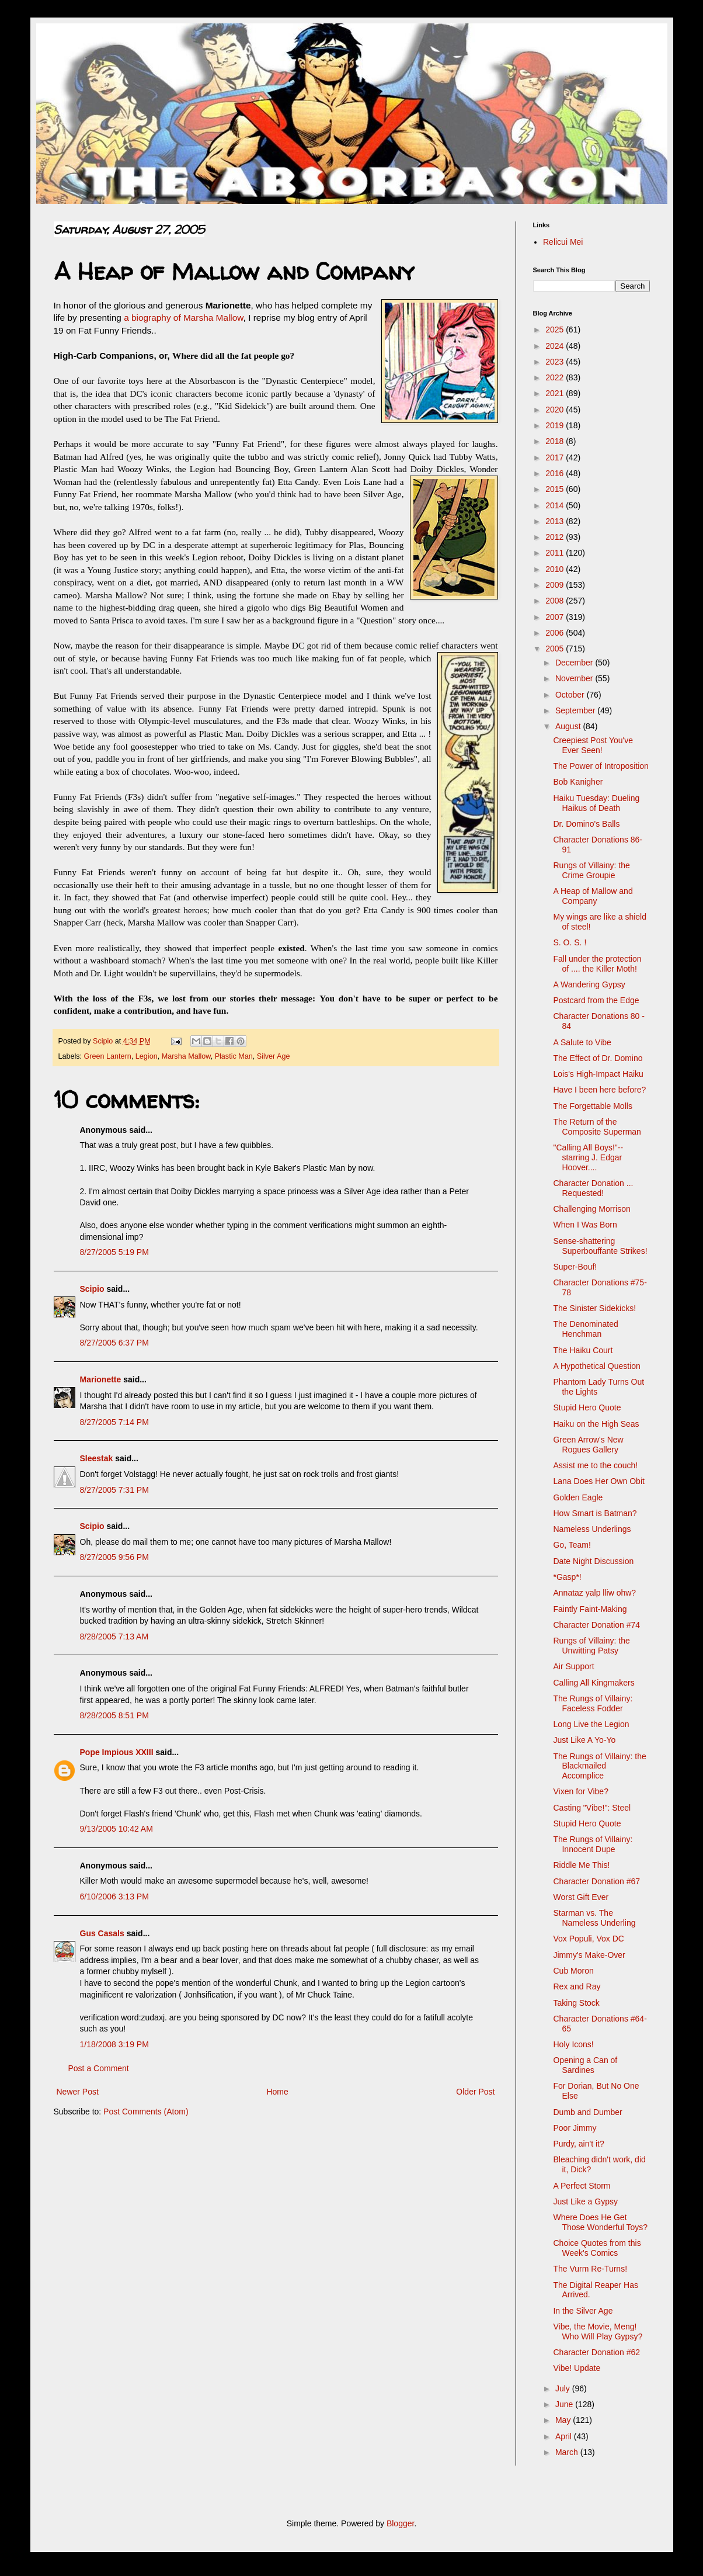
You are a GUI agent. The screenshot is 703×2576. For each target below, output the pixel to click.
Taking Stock (576, 2003)
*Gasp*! (567, 1577)
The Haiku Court (582, 1350)
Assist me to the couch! (595, 1465)
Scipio (92, 1289)
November (575, 678)
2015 (555, 489)
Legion (146, 1056)
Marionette (100, 1379)
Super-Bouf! (575, 1266)
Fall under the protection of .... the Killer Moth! (597, 963)
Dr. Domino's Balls (586, 823)
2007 (555, 617)
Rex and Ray (576, 1986)
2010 (555, 569)
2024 (555, 346)
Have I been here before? (599, 1089)
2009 (555, 585)
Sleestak (96, 1458)
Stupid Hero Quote (587, 1407)
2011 (555, 552)
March (567, 2452)
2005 (555, 648)
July (563, 2388)
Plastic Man (234, 1056)
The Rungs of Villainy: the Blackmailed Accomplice (599, 1766)
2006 (555, 632)
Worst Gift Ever (580, 1897)
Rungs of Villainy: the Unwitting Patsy (591, 1645)
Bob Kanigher (578, 781)
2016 (555, 473)
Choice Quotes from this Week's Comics (597, 2248)
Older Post (475, 2091)
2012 (555, 537)
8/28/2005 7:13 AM (114, 1636)
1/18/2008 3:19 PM (114, 2044)
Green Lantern (107, 1056)
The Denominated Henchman (585, 1329)
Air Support (573, 1666)
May (564, 2420)
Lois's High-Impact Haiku (598, 1074)
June (565, 2404)
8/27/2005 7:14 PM (114, 1422)
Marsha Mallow (186, 1056)
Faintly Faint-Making (590, 1609)
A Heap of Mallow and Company (592, 896)
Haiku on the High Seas (596, 1424)
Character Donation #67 (596, 1881)
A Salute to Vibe (582, 1042)
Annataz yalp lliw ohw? (594, 1592)
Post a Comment (98, 2068)
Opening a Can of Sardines (585, 2065)
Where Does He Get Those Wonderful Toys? (600, 2222)
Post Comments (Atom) (145, 2111)
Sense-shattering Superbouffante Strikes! (600, 1246)
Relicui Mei (563, 242)
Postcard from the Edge (596, 1000)
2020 (555, 409)
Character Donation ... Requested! (593, 1188)
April (564, 2436)
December (575, 662)
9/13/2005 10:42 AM (116, 1828)
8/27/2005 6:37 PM (114, 1342)
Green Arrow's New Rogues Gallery (588, 1444)
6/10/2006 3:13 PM (114, 1896)
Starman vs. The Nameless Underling (594, 1917)
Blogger (400, 2523)
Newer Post (78, 2091)
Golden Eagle (578, 1497)
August (569, 726)
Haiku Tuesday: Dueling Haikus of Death (596, 803)
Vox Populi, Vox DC (588, 1938)
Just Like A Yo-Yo (584, 1740)
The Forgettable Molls (592, 1106)
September (576, 710)
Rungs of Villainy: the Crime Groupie (591, 870)
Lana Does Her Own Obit (598, 1481)
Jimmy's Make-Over (589, 1955)
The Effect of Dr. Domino (597, 1058)
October (571, 694)
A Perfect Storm (581, 2185)
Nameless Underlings (592, 1529)
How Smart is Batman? (594, 1513)
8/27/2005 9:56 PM (114, 1557)
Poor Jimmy (574, 2128)
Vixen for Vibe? (580, 1791)
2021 (555, 393)
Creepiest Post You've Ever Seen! (593, 745)
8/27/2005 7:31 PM (114, 1490)
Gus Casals (102, 1933)
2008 (555, 600)
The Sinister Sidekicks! (594, 1308)
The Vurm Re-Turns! (590, 2268)
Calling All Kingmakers (593, 1682)
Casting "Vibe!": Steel (592, 1807)
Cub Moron (573, 1970)
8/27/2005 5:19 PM (114, 1252)
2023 (555, 361)
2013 (555, 521)
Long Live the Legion (591, 1724)
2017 (555, 457)
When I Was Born (585, 1224)
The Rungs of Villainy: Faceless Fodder (592, 1703)
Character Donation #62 (596, 2352)
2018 (555, 441)
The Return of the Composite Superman (597, 1126)
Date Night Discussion (593, 1561)
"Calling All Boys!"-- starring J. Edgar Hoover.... (588, 1157)
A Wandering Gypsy (589, 984)
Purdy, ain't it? (578, 2143)
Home (277, 2091)
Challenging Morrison (591, 1209)
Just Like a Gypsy (585, 2201)
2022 (555, 377)
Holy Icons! (573, 2044)
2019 (555, 425)
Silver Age (273, 1056)
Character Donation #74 (596, 1624)
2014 (555, 505)
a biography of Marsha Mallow (183, 318)
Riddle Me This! (581, 1865)
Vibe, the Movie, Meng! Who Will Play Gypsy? (597, 2331)
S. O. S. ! (569, 942)
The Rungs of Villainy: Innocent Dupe (592, 1844)
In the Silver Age (582, 2310)
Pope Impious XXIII (117, 1752)
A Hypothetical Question (596, 1366)
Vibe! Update (576, 2368)
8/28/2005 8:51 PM (114, 1715)
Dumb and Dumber (587, 2112)
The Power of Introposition (600, 766)
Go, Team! (571, 1544)
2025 (555, 329)
